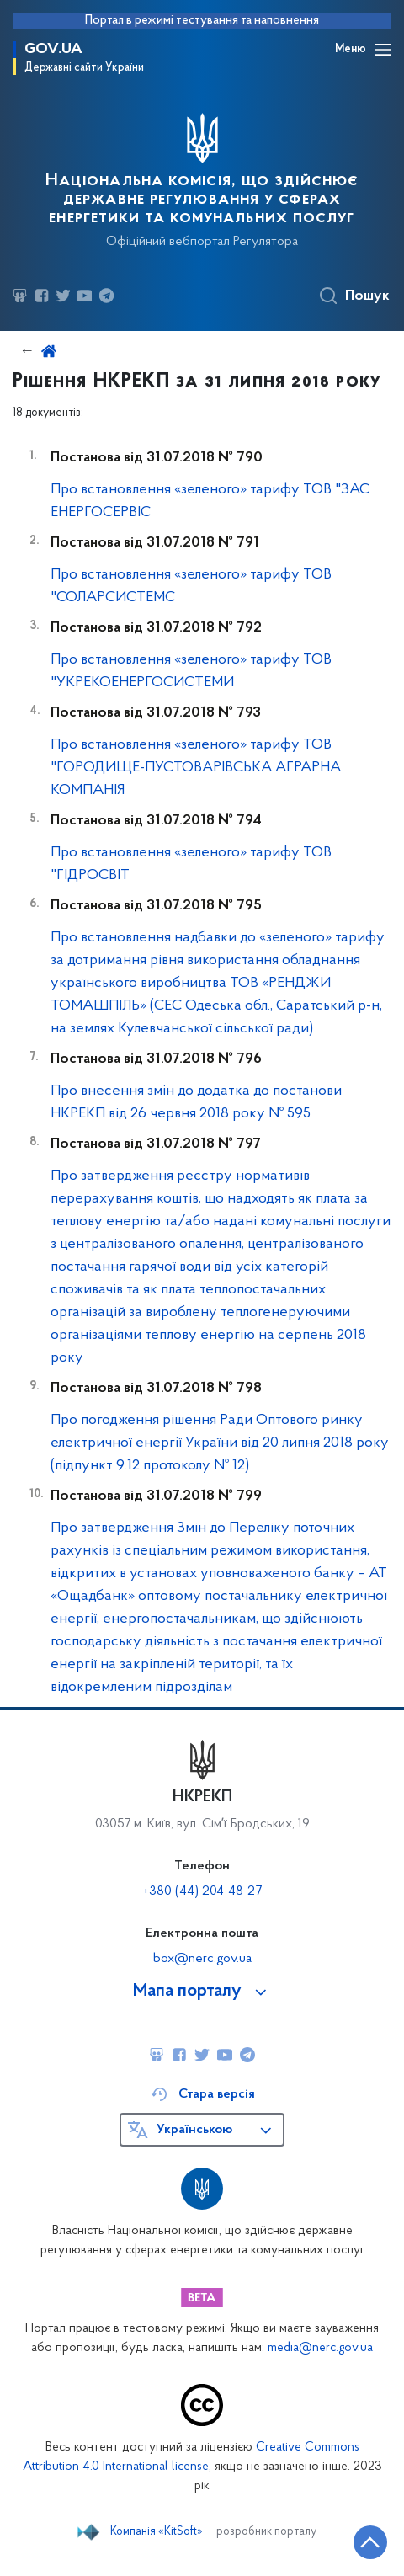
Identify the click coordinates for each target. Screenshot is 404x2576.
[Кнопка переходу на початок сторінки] (370, 2542)
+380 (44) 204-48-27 (202, 1891)
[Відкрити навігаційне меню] (383, 49)
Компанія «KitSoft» (156, 2532)
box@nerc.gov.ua (202, 1958)
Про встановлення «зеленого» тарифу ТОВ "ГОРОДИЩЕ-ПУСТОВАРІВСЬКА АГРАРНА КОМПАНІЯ (195, 767)
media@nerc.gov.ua (320, 2348)
